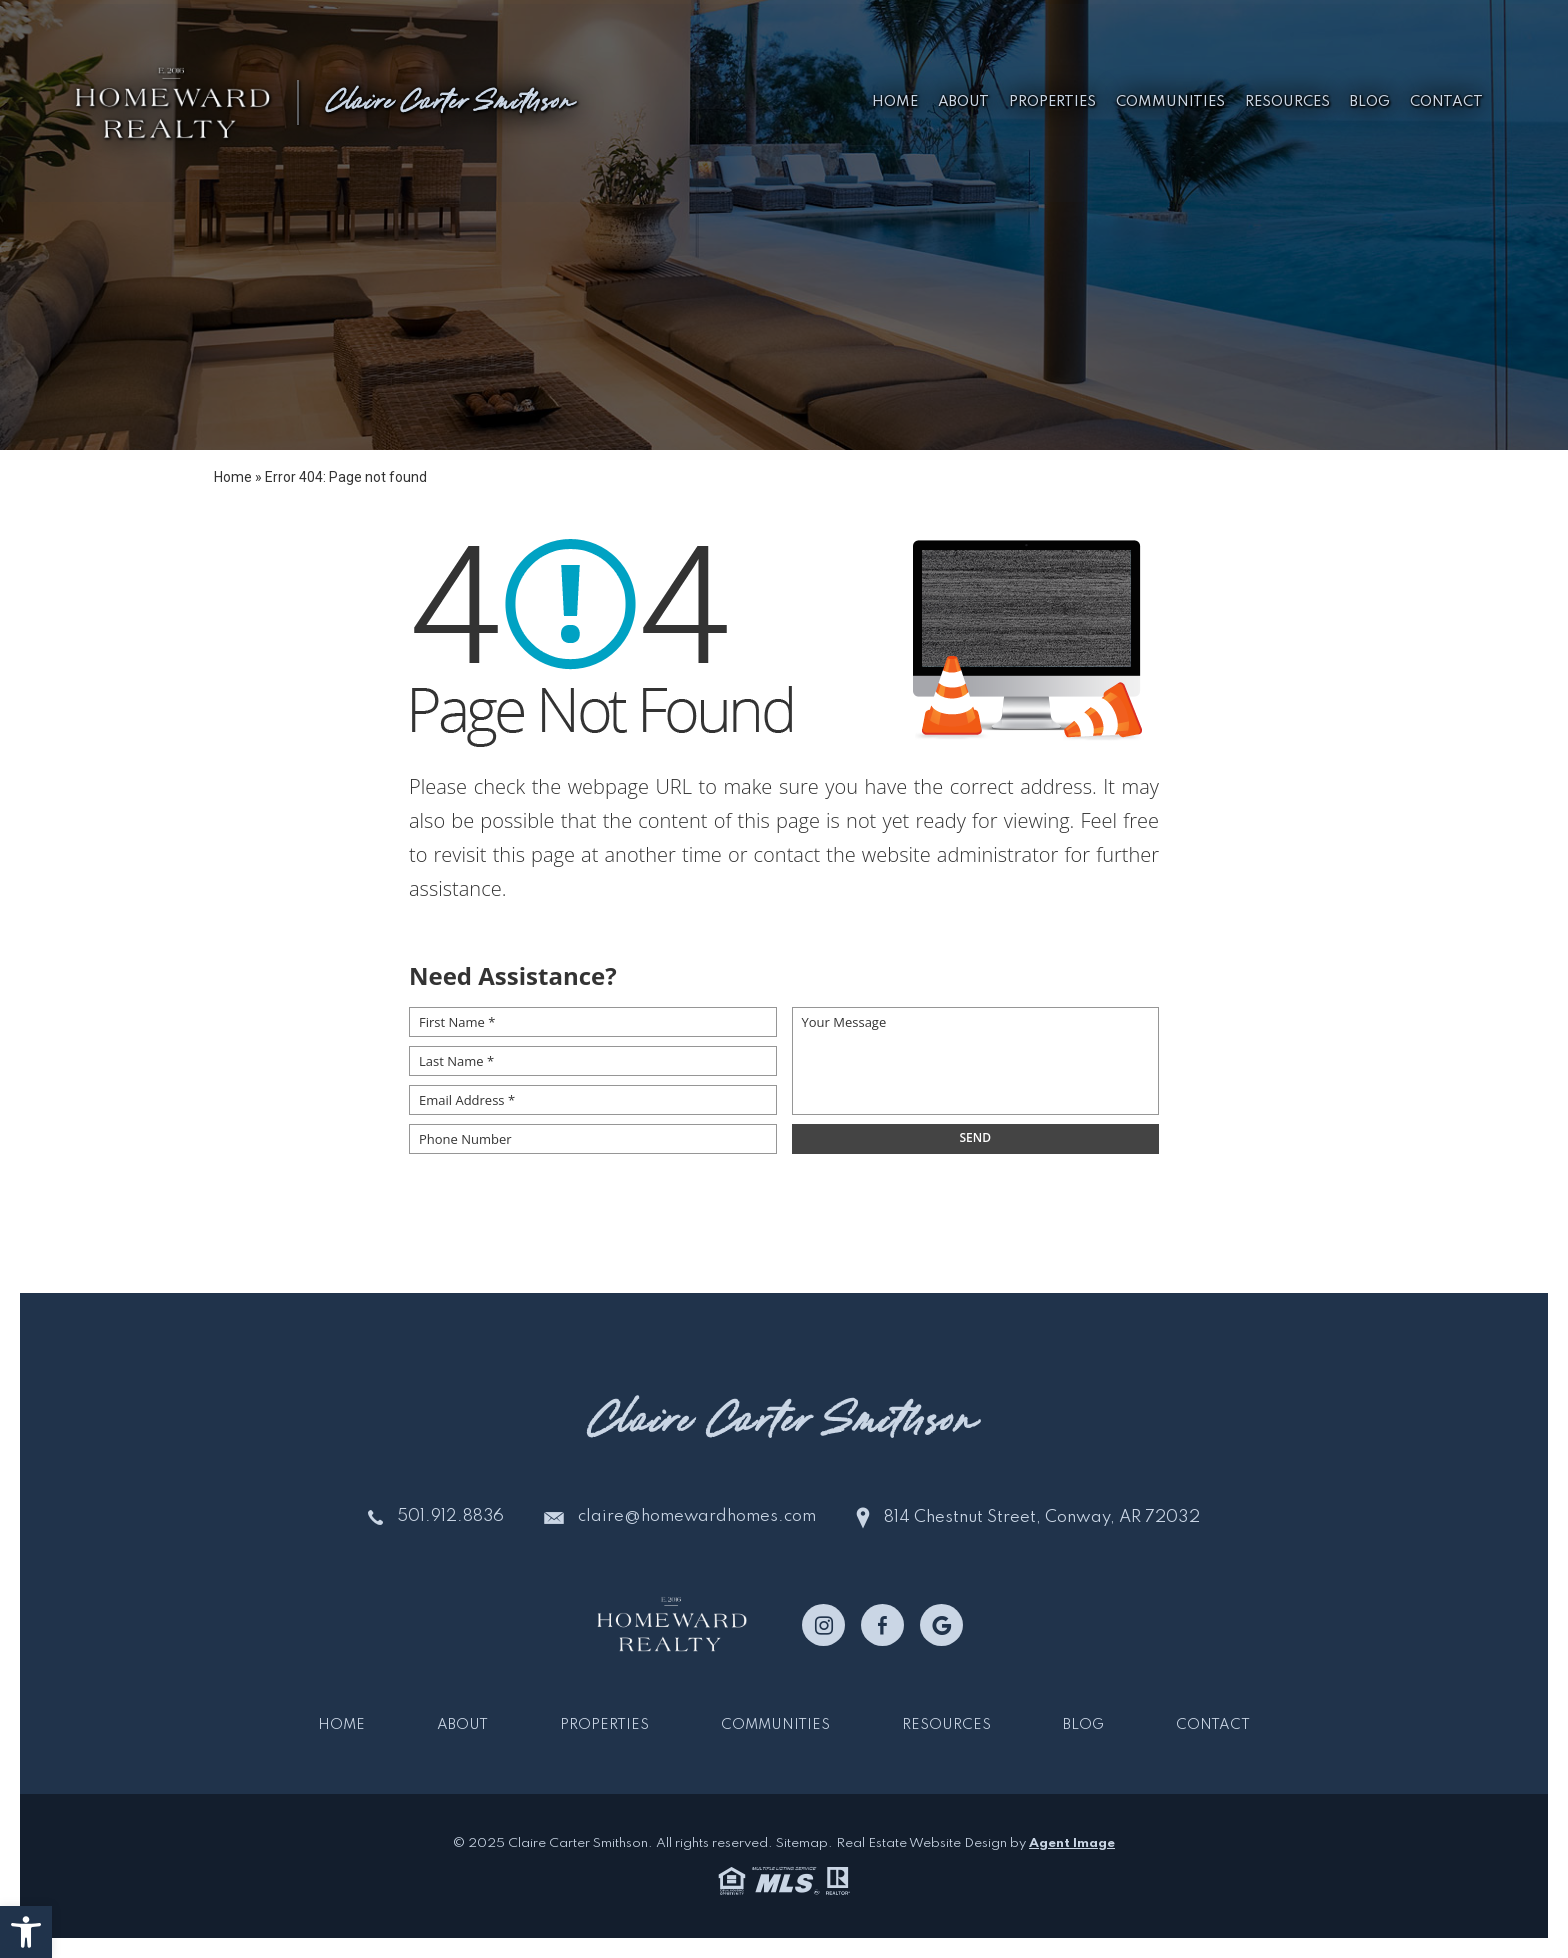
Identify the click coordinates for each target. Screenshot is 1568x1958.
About (960, 101)
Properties (1049, 101)
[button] (26, 1932)
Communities (1167, 101)
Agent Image (1072, 1843)
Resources (1284, 101)
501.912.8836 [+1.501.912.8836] (450, 1517)
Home (892, 101)
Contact (1443, 101)
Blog (1367, 101)
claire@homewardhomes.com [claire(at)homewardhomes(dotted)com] (698, 1517)
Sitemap (802, 1843)
